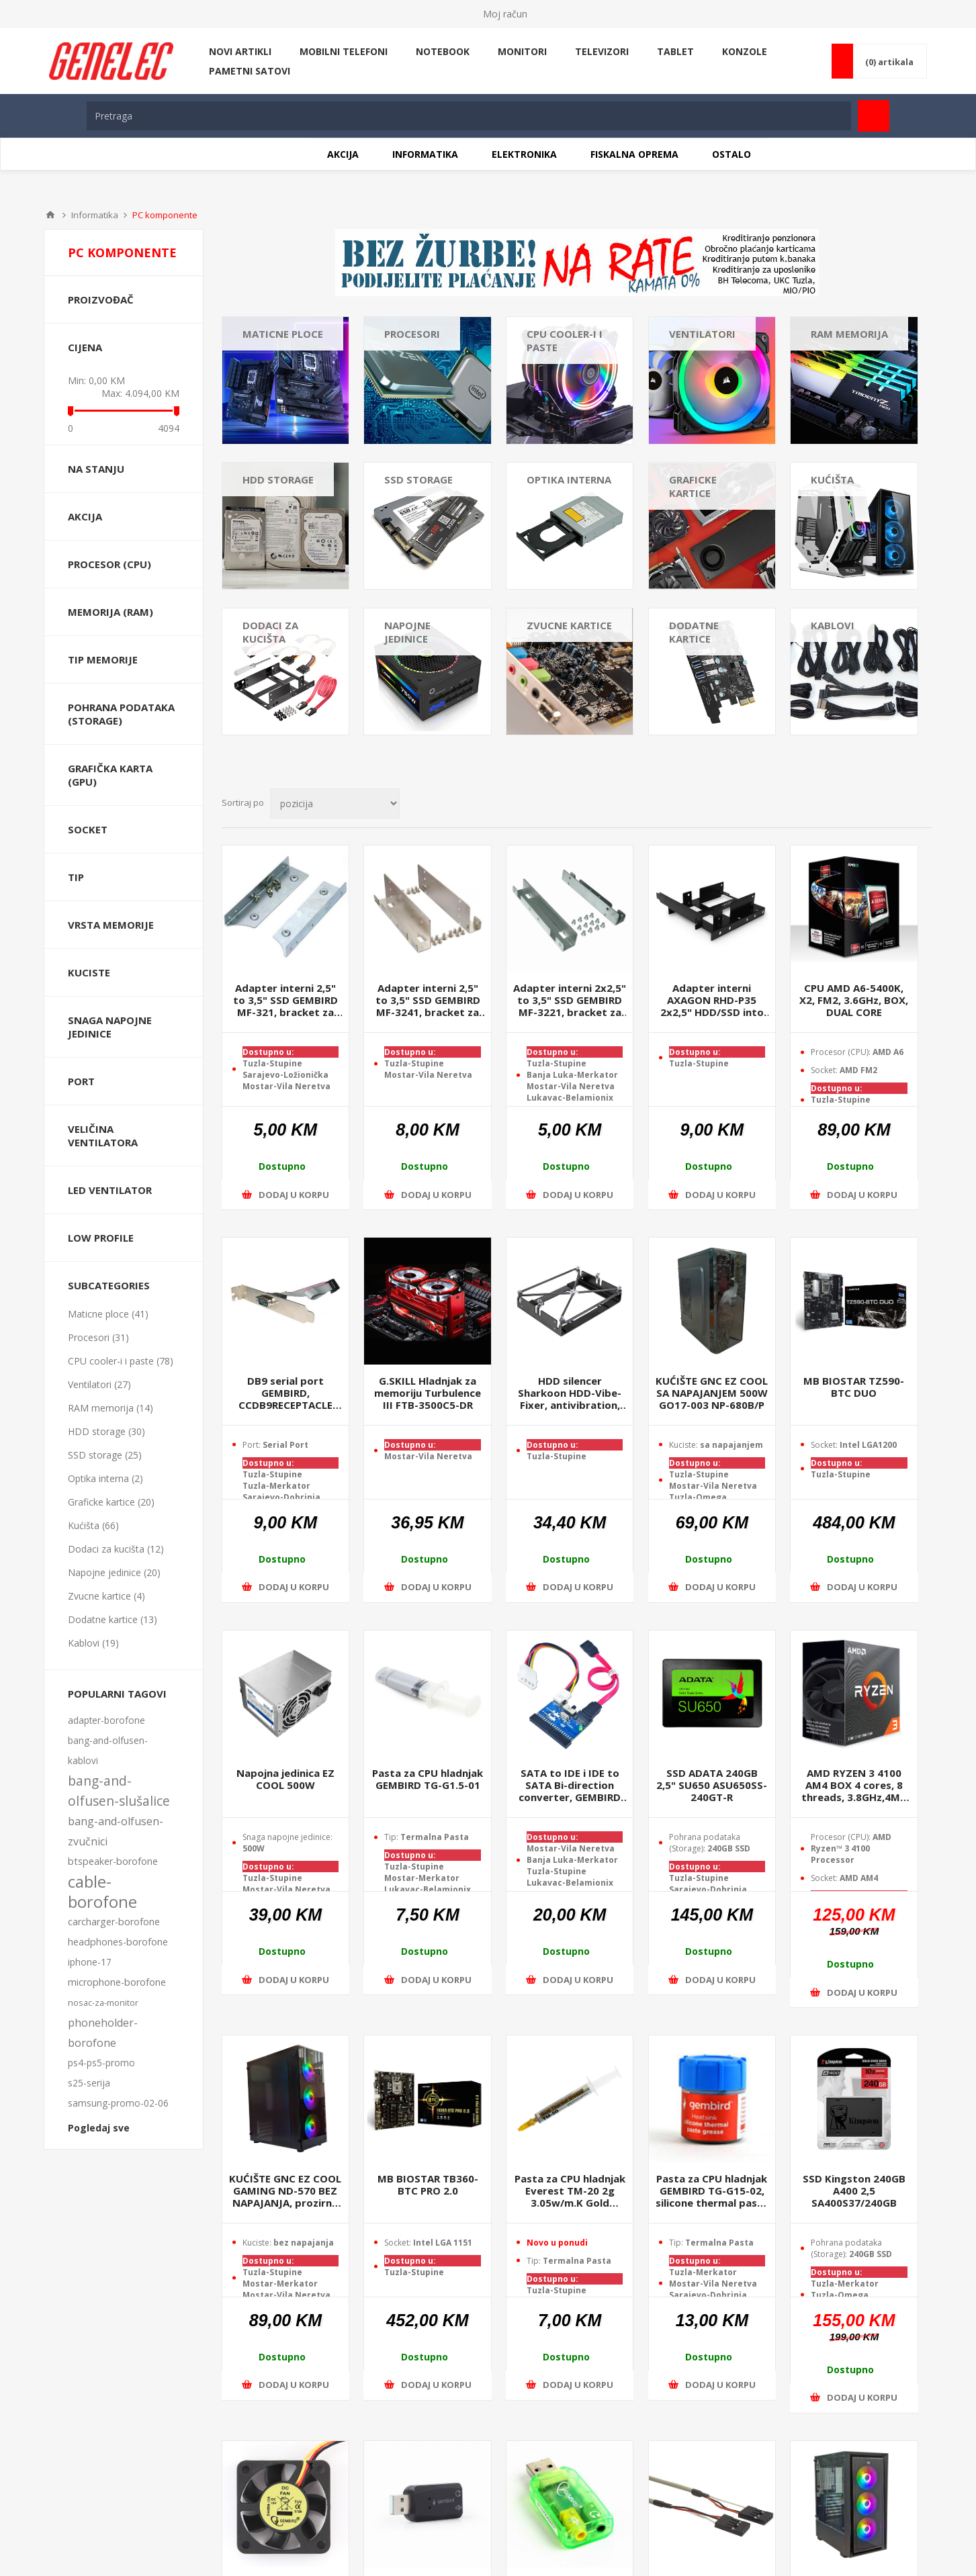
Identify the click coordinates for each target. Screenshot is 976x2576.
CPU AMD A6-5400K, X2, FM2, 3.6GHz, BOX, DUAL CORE (853, 1000)
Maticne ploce (282, 333)
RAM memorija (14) (110, 1407)
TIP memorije (103, 659)
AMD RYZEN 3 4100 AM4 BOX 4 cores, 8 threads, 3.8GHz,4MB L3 (854, 1785)
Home (50, 215)
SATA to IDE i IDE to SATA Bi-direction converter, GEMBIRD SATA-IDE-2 (570, 1785)
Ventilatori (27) (99, 1384)
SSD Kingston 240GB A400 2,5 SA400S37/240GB (854, 2190)
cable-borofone (102, 1892)
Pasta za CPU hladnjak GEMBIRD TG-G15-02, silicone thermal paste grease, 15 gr (712, 2190)
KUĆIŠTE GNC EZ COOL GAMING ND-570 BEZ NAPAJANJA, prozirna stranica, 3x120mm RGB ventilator (285, 2190)
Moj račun (505, 13)
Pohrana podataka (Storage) (121, 713)
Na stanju (96, 468)
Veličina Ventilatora (103, 1135)
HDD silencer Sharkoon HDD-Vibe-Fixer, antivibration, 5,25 (569, 1393)
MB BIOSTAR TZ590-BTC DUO (853, 1387)
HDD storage (278, 479)
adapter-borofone (106, 1720)
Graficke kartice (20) (111, 1502)
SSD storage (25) (105, 1454)
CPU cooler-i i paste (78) (120, 1360)
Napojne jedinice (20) (114, 1572)
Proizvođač (101, 299)
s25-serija (89, 2082)
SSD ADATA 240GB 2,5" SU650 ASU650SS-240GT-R (711, 1785)
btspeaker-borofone (113, 1861)
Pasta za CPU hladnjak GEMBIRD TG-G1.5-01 (427, 1779)
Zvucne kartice (569, 625)
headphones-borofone (118, 1941)
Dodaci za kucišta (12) (116, 1549)
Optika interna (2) (105, 1478)
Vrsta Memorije (111, 924)
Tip (76, 877)
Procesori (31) (98, 1337)
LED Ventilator (110, 1190)
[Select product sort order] (335, 803)
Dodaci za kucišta (270, 631)
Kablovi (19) (93, 1643)
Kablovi (832, 625)
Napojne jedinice (407, 631)
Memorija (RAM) (110, 611)
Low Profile (101, 1237)
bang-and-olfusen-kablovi (108, 1750)
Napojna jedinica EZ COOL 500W (285, 1779)
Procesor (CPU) (109, 564)
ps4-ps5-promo (101, 2062)
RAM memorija (849, 333)
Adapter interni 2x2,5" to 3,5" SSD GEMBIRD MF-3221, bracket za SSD (569, 1000)
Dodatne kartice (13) (112, 1619)
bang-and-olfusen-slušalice (119, 1791)
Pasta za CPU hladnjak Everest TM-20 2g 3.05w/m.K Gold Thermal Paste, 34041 (570, 2190)
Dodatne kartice (694, 631)
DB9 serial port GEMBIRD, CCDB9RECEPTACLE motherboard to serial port (285, 1393)
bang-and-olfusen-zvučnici (115, 1831)
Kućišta (832, 479)
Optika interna (569, 479)
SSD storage (418, 479)
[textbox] (469, 115)
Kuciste (89, 972)
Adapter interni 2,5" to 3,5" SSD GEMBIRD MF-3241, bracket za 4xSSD (427, 1000)
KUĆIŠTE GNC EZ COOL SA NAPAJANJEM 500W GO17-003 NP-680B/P (712, 1393)
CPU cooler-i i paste (565, 340)
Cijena (85, 347)
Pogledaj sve (99, 2127)
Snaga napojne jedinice (110, 1026)
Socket (87, 829)
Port (81, 1081)
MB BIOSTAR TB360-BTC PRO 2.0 (428, 2184)
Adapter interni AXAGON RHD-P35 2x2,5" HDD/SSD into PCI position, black (712, 1000)
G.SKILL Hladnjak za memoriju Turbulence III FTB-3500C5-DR (427, 1393)
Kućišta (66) (93, 1525)
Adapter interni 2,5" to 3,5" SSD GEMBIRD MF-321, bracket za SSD (285, 1000)
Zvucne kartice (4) (106, 1596)
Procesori (412, 333)
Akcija (85, 516)
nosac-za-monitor (103, 2002)
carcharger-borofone (114, 1921)
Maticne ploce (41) (108, 1313)
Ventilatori (702, 333)
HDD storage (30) (106, 1431)
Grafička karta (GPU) (110, 775)
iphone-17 (90, 1962)
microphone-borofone (117, 1982)
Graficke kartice (693, 486)
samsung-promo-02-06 (118, 2103)
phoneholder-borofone (103, 2032)
